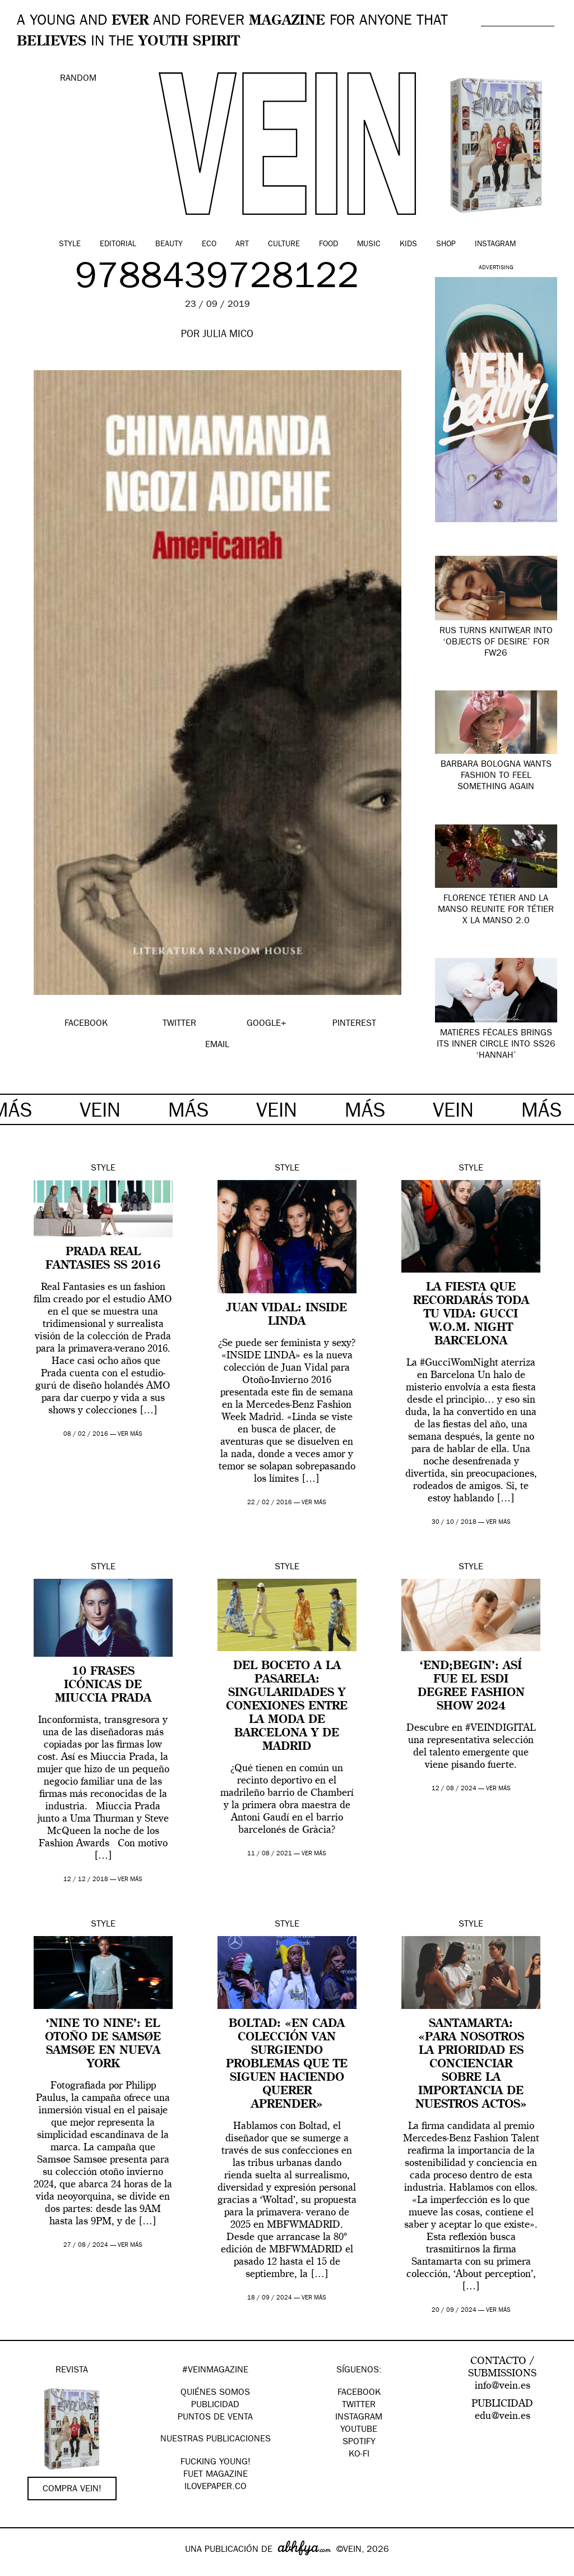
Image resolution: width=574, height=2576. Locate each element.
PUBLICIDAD (215, 2405)
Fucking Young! (215, 2462)
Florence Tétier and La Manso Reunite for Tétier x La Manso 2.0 (496, 910)
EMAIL (217, 1045)
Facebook (359, 2393)
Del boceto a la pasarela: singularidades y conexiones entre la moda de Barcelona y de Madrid (287, 1707)
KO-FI (359, 2454)
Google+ (20, 2568)
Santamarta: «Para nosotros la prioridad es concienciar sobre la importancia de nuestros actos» (471, 2064)
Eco (209, 244)
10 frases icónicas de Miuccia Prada (103, 1685)
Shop (446, 244)
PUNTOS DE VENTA (215, 2417)
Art (242, 244)
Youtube (358, 2430)
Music (369, 244)
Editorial (118, 244)
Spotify (359, 2442)
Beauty (169, 244)
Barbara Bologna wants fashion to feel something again (496, 776)
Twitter (359, 2405)
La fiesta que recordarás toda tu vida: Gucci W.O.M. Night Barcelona (471, 1314)
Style (70, 244)
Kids (408, 244)
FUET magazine (215, 2475)
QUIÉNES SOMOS (215, 2393)
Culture (284, 244)
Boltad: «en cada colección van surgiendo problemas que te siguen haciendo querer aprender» (287, 2064)
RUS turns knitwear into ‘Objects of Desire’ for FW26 (496, 642)
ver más (130, 1434)
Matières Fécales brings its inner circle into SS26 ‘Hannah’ (496, 1045)
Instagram (495, 244)
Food (328, 244)
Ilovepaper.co (215, 2487)
